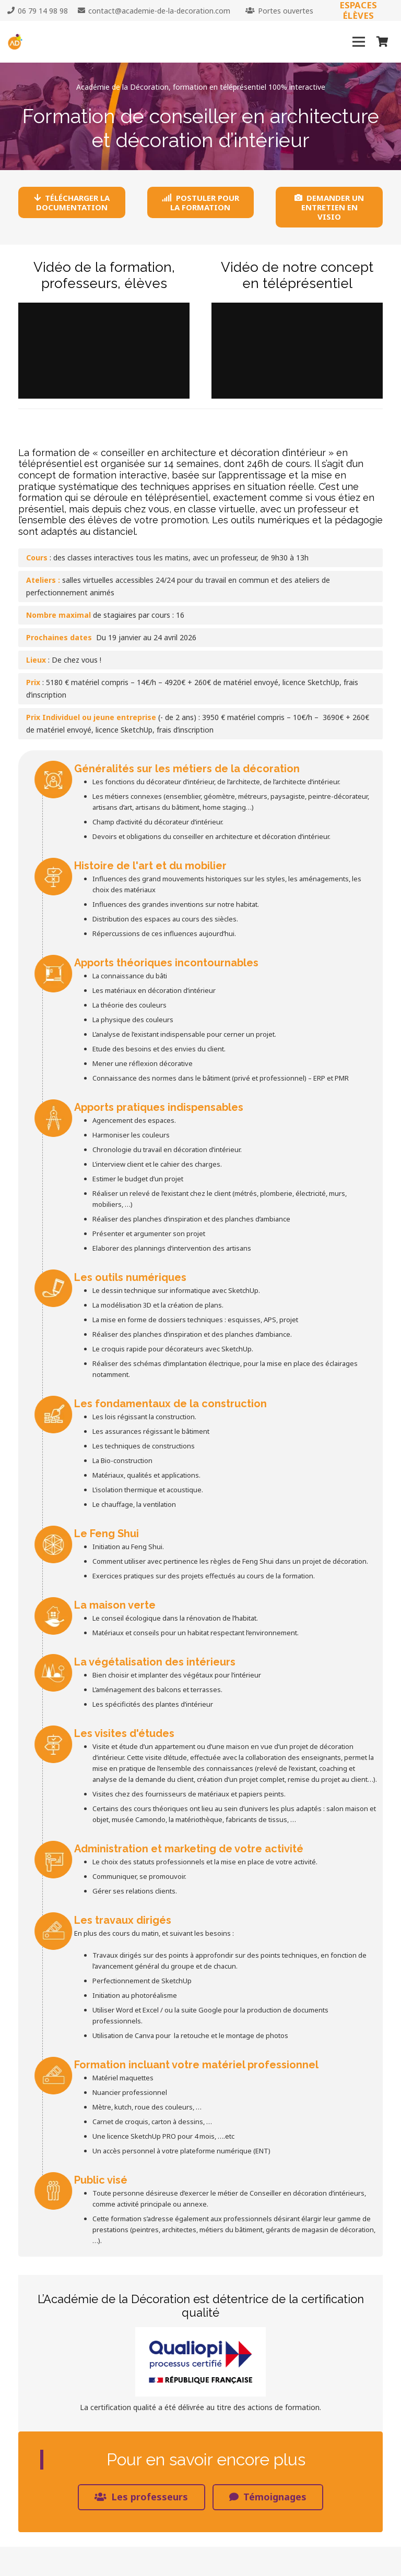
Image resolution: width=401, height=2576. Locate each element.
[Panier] (382, 42)
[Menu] (359, 42)
